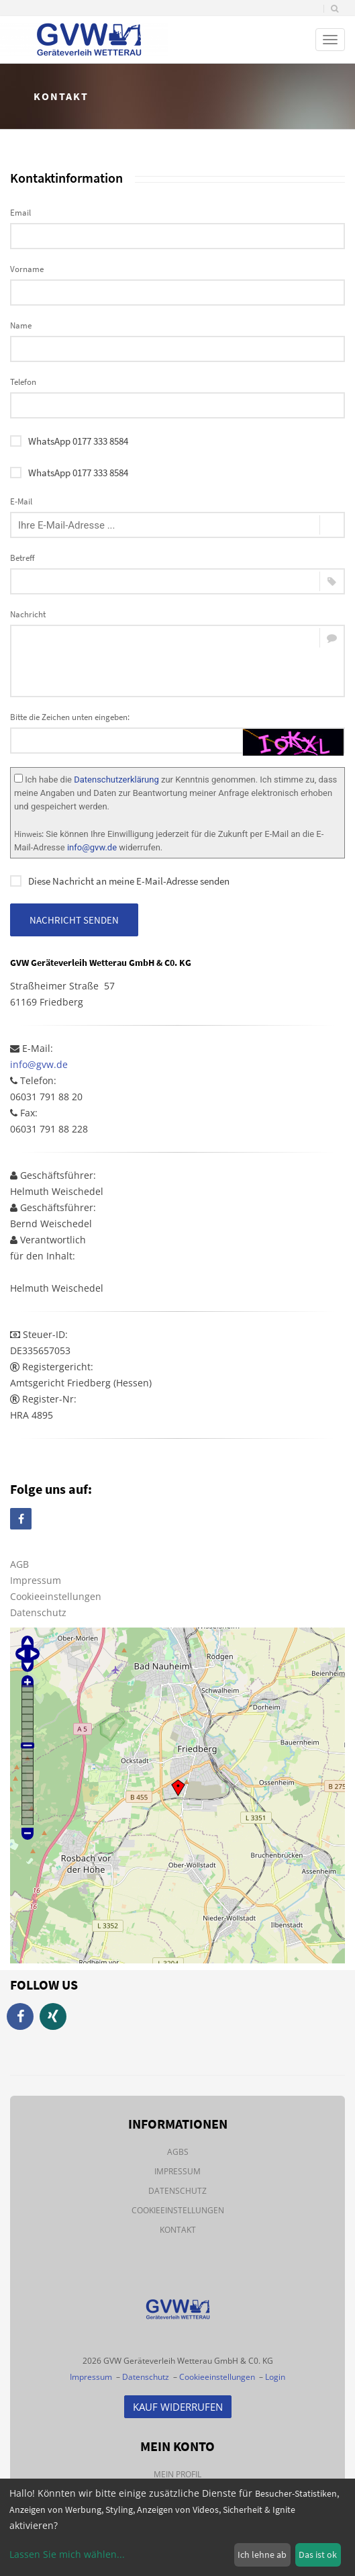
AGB (19, 1564)
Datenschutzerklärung (116, 779)
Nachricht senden (74, 920)
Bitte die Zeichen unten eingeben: (70, 717)
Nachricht (28, 614)
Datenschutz (38, 1612)
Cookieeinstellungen (55, 1596)
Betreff (22, 558)
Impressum (35, 1580)
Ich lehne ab (262, 2554)
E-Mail (21, 501)
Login (275, 2377)
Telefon (23, 382)
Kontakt (178, 2229)
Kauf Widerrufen (178, 2406)
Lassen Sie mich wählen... (67, 2554)
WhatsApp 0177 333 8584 (69, 441)
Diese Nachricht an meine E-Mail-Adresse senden (120, 881)
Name (21, 325)
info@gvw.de (92, 847)
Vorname (27, 269)
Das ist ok (318, 2554)
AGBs (178, 2152)
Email (20, 212)
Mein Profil (177, 2474)
